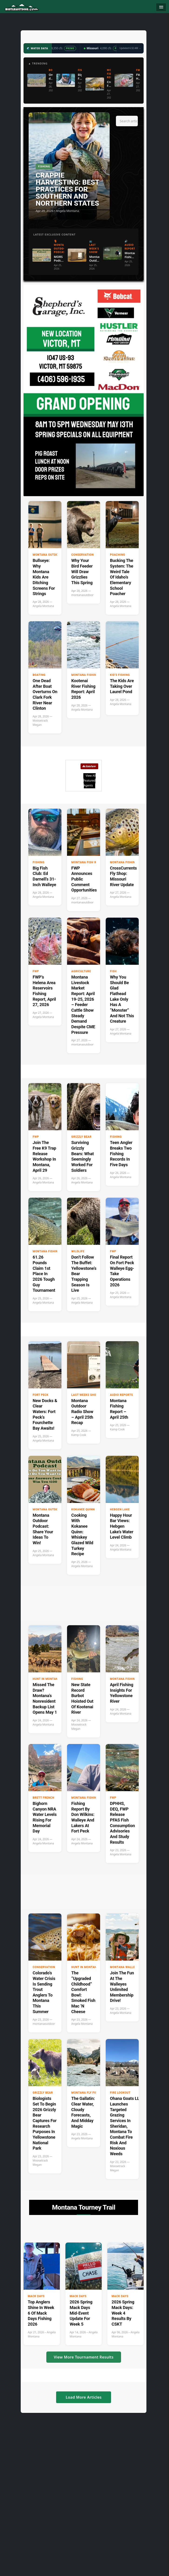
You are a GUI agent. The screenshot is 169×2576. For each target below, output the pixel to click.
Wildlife (77, 1251)
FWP (36, 971)
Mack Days (36, 2296)
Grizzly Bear (81, 1136)
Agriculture (81, 971)
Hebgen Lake (120, 1509)
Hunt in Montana (46, 1679)
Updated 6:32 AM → (130, 48)
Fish (113, 971)
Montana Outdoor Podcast (55, 554)
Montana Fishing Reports (91, 675)
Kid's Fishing (120, 675)
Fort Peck (40, 1394)
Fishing (38, 862)
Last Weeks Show (85, 1394)
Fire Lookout (120, 2092)
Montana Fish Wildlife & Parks (95, 862)
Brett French (43, 1797)
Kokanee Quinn (83, 1509)
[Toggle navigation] (161, 7)
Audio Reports (121, 1394)
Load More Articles (83, 2397)
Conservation (82, 554)
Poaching (117, 554)
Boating (39, 675)
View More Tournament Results (84, 2357)
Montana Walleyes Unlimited (133, 1967)
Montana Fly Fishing (87, 2092)
